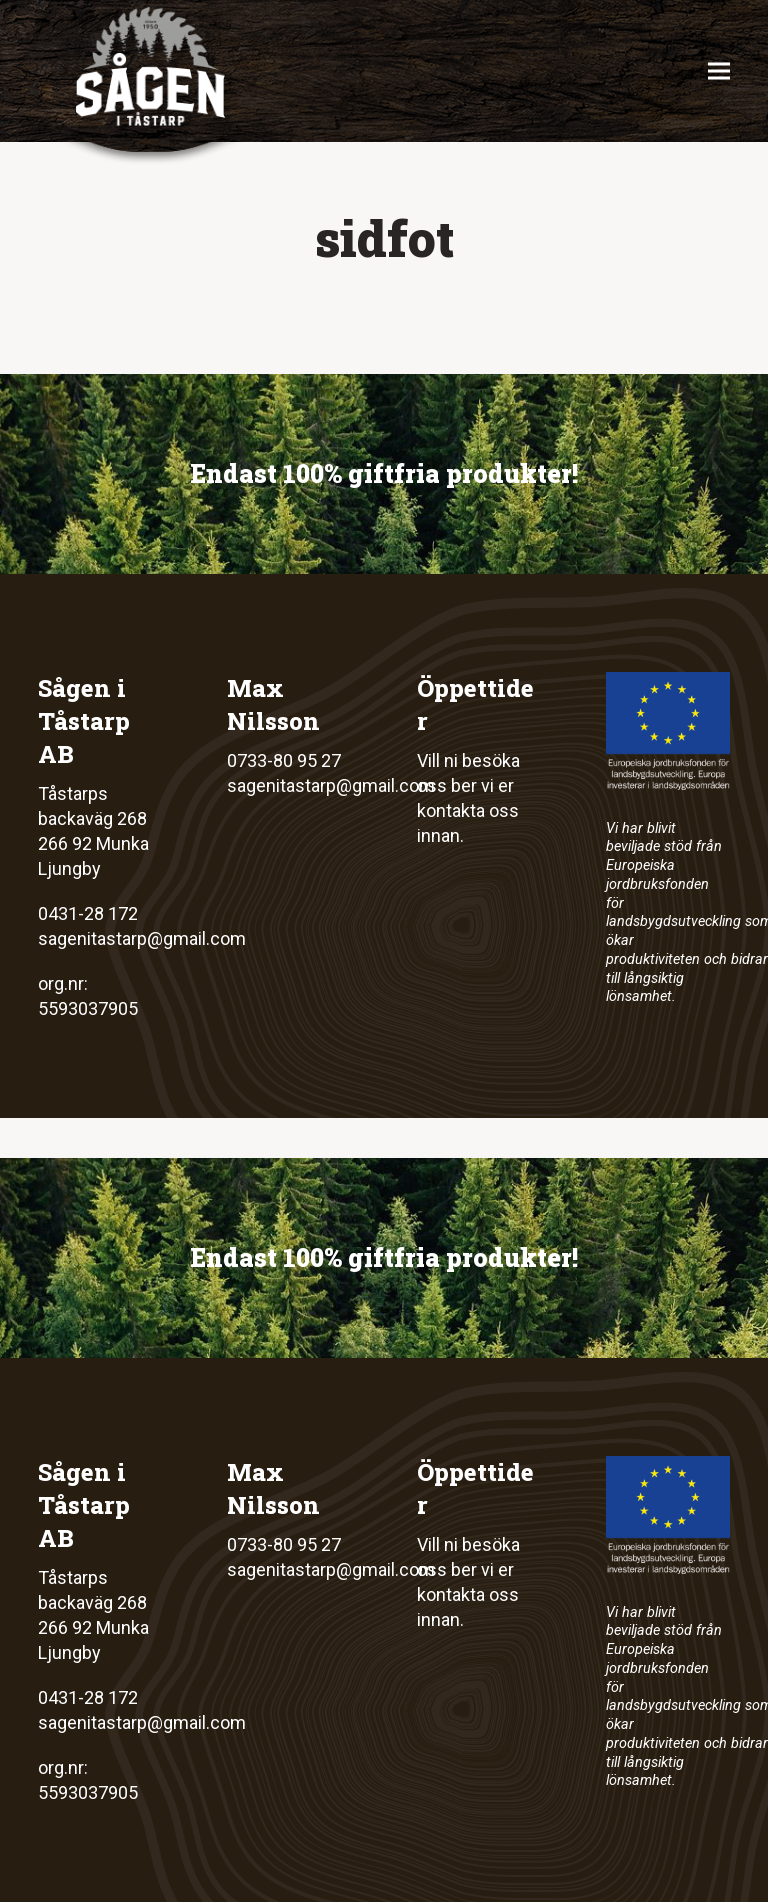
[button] (719, 71)
